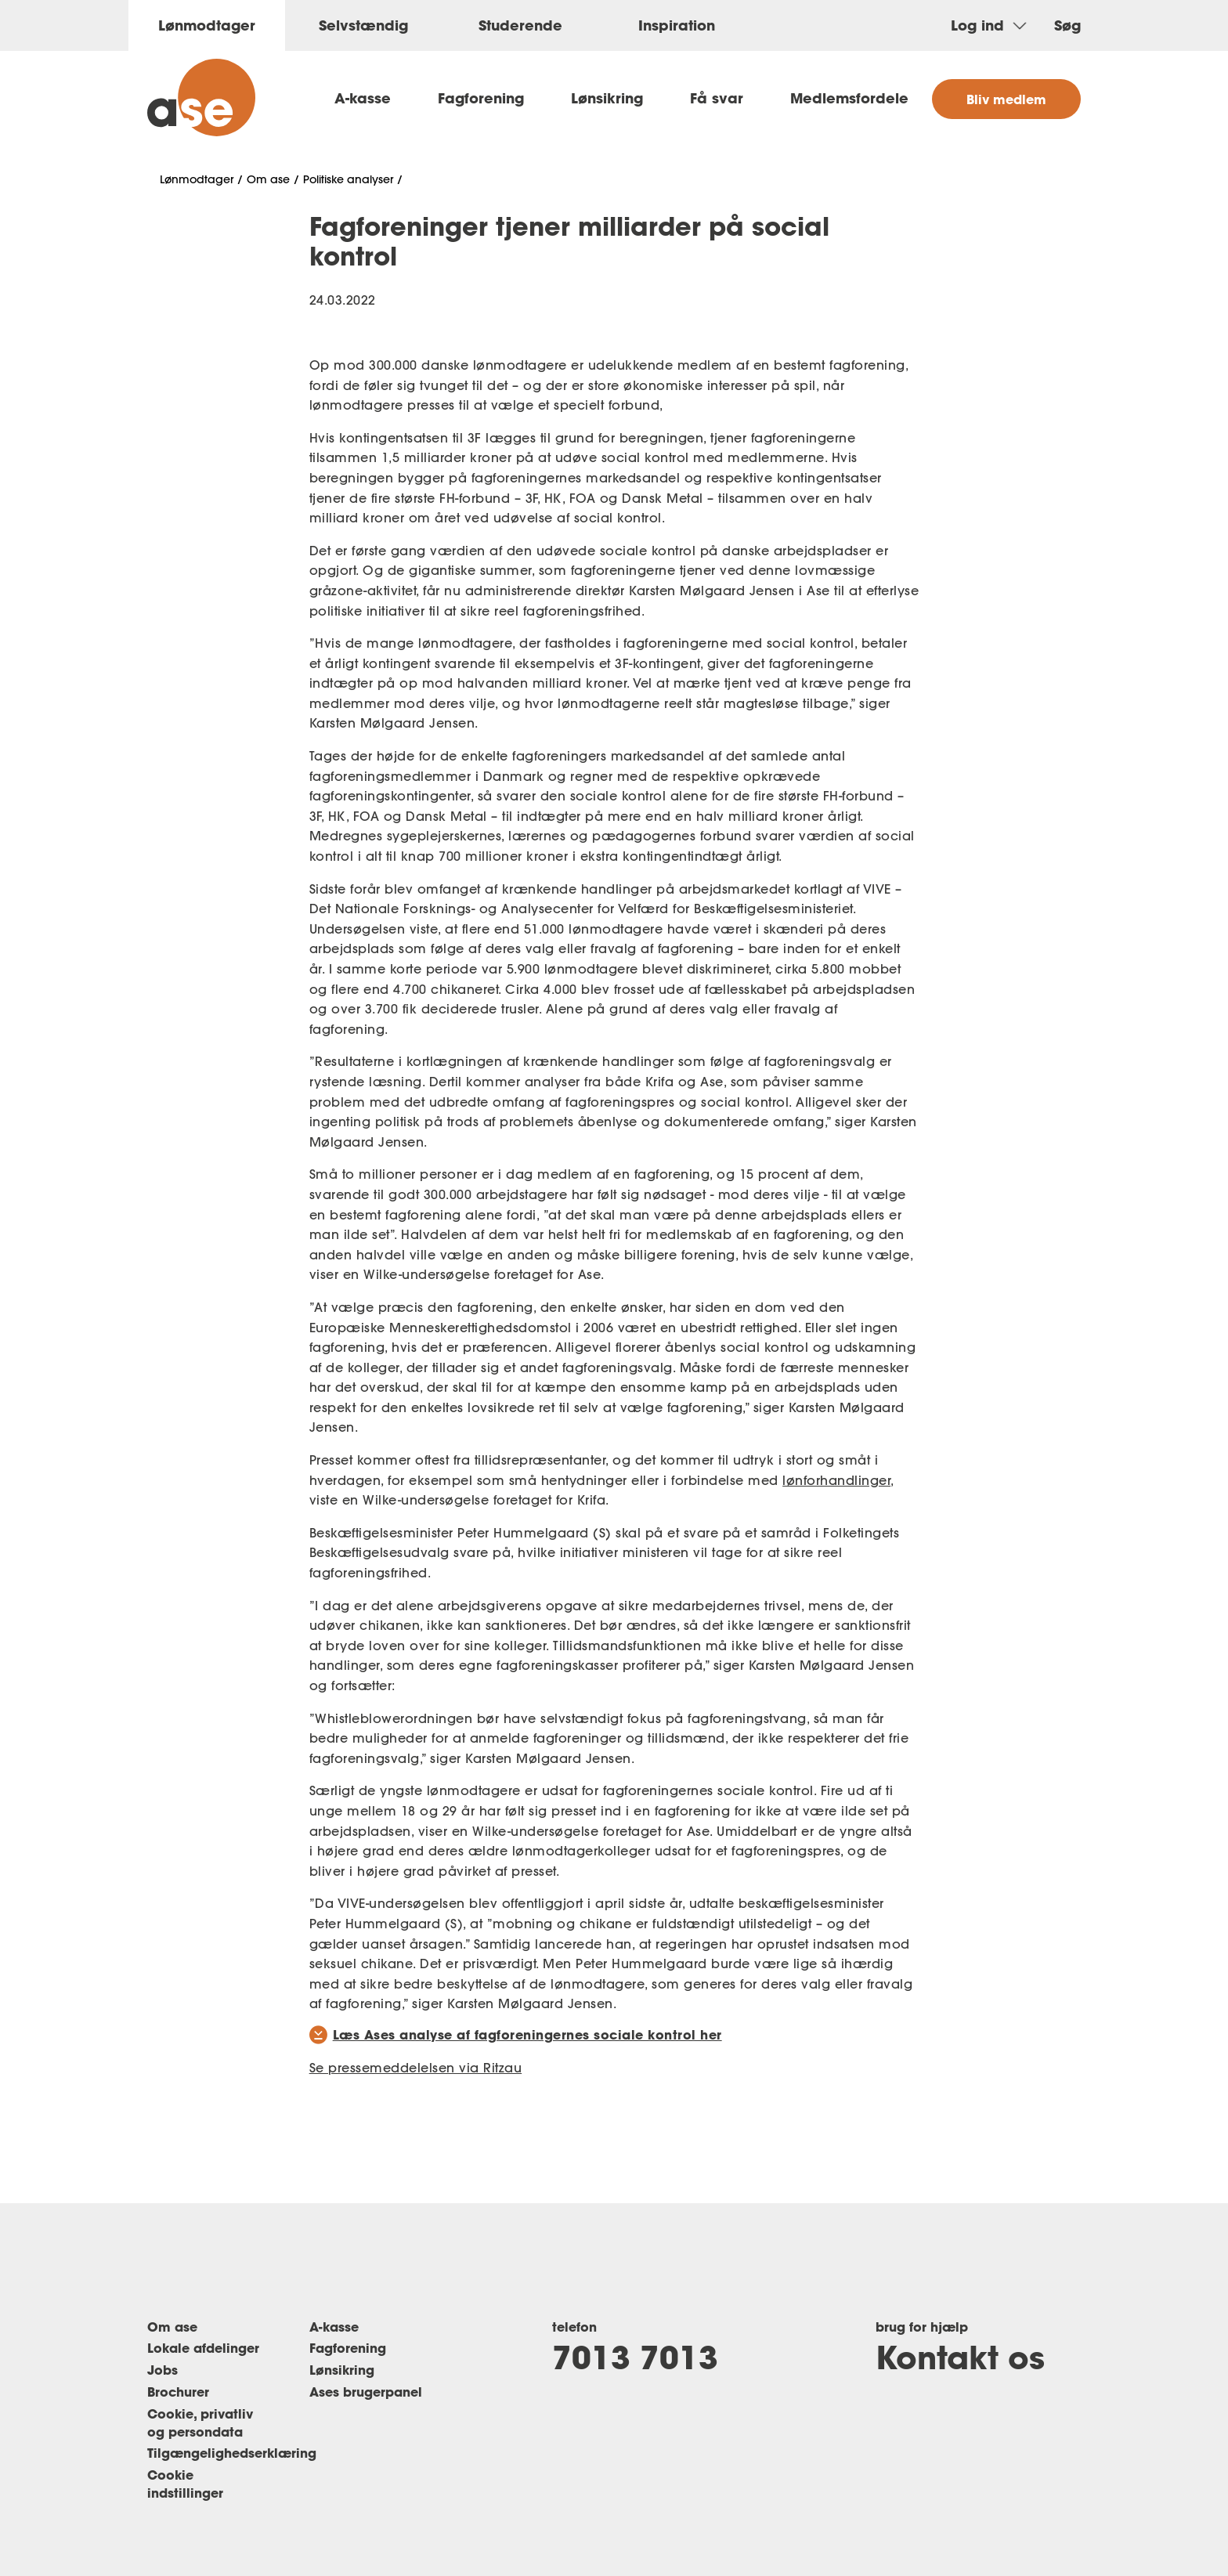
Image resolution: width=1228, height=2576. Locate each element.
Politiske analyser (348, 179)
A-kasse (362, 98)
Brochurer (178, 2391)
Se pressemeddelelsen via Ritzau (415, 2068)
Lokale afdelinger (203, 2347)
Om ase (268, 179)
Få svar (716, 98)
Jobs (162, 2369)
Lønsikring (607, 98)
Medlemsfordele (849, 98)
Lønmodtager (196, 179)
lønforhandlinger (836, 1480)
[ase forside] (201, 97)
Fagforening (481, 98)
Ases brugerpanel (365, 2391)
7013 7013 (635, 2357)
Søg (1067, 25)
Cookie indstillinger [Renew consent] (185, 2483)
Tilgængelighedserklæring (231, 2452)
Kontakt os (960, 2357)
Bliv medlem (1006, 99)
